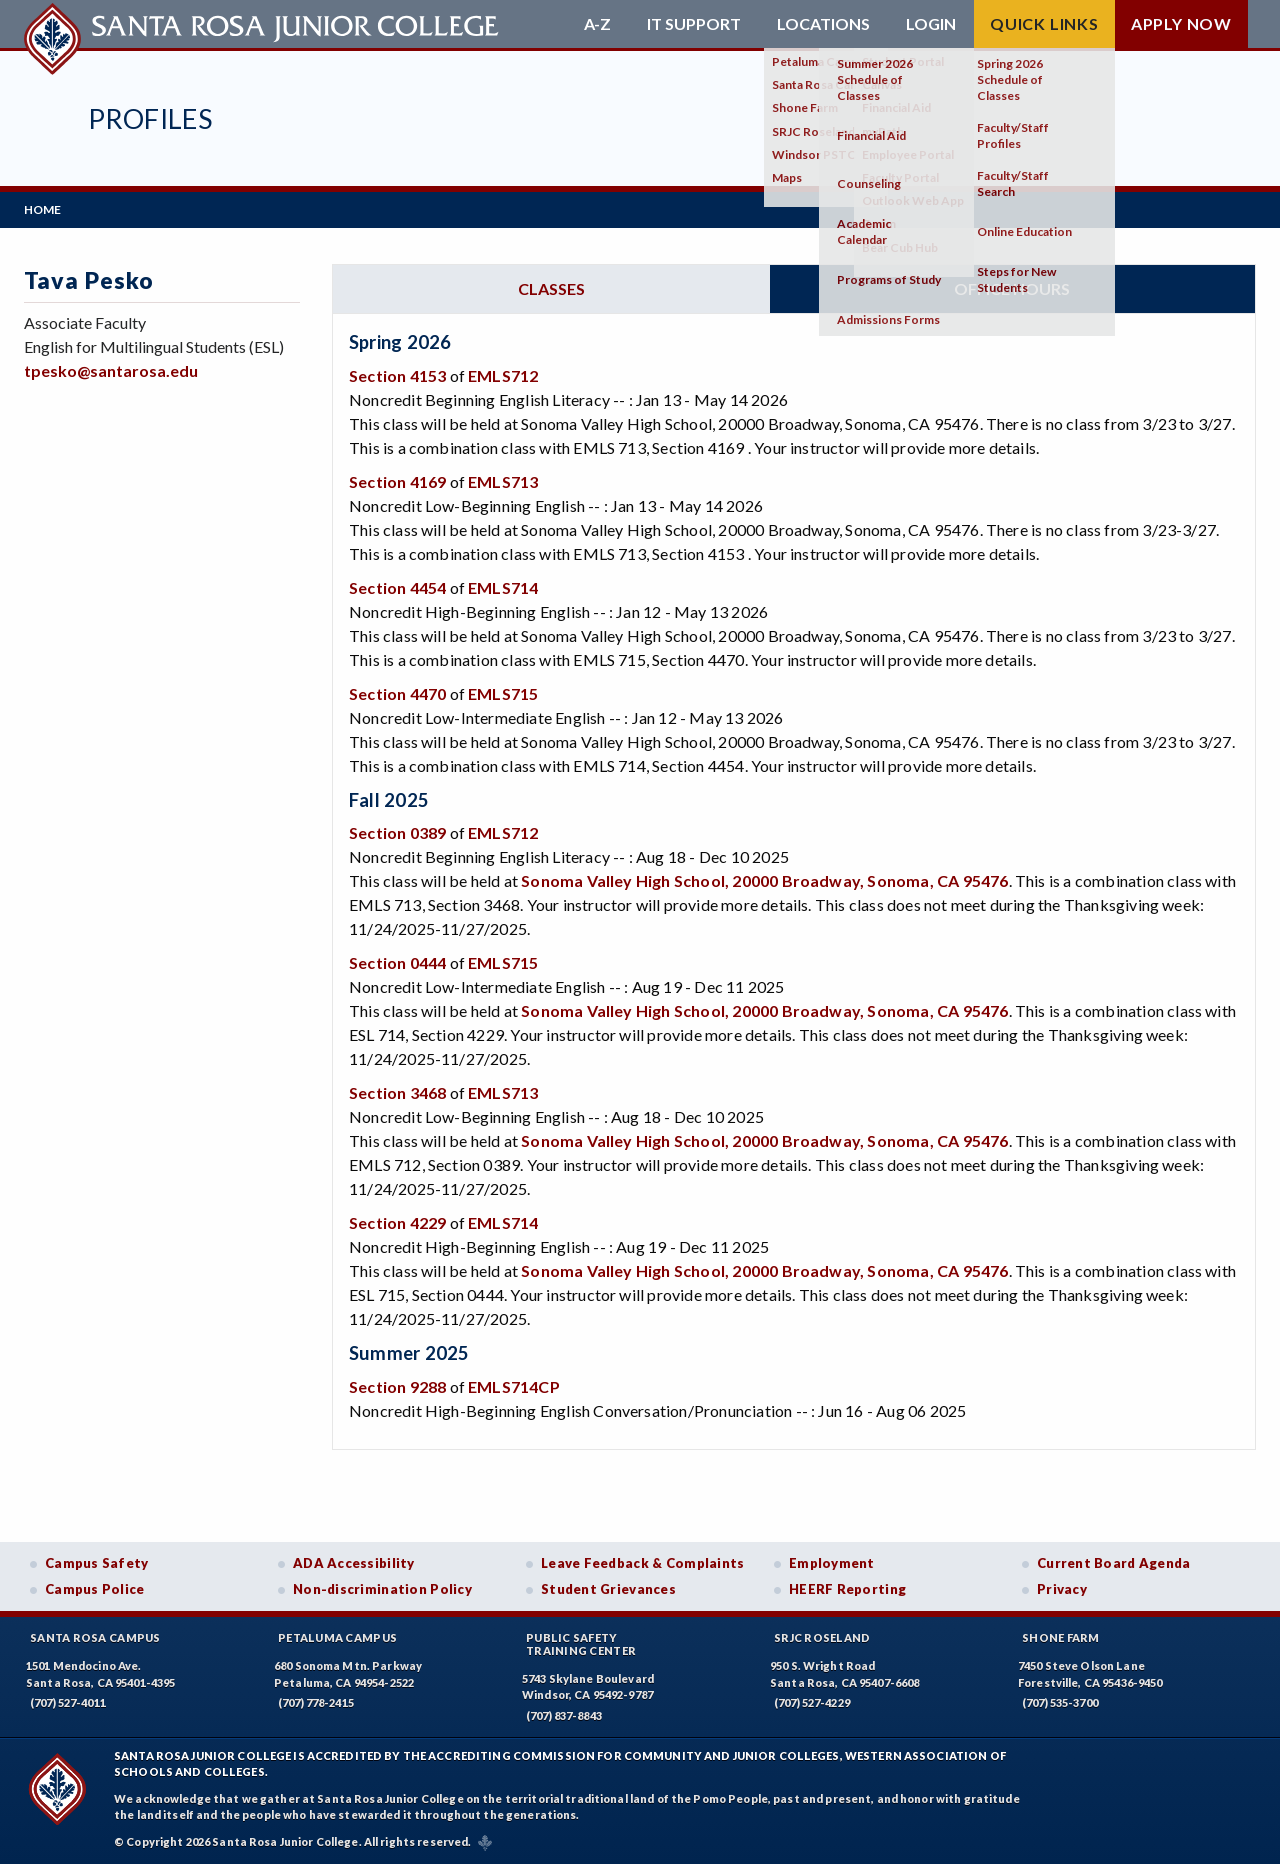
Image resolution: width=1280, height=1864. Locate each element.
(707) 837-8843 (564, 1715)
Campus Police (95, 1589)
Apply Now (1181, 23)
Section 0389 (397, 832)
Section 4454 (397, 587)
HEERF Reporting (847, 1589)
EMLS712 (503, 375)
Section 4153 (397, 375)
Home (42, 209)
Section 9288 (397, 1386)
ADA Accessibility (354, 1563)
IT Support (694, 24)
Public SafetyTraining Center (581, 1644)
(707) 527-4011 (68, 1702)
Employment (832, 1563)
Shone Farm (1061, 1637)
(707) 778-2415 (316, 1702)
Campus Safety (97, 1563)
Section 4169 (397, 481)
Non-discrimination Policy (382, 1589)
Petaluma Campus (337, 1637)
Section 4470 (397, 693)
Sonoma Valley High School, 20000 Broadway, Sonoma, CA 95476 (764, 880)
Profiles (150, 118)
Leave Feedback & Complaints (642, 1563)
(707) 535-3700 (1060, 1702)
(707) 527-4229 (812, 1702)
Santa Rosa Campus (95, 1637)
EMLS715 (503, 693)
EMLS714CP (514, 1386)
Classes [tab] (551, 288)
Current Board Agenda (1114, 1563)
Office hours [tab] (1012, 288)
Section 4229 (397, 1222)
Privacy (1062, 1589)
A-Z (597, 24)
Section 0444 (397, 962)
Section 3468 (397, 1092)
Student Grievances (608, 1589)
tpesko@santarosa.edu (111, 370)
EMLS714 (503, 587)
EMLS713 (503, 481)
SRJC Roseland (822, 1637)
